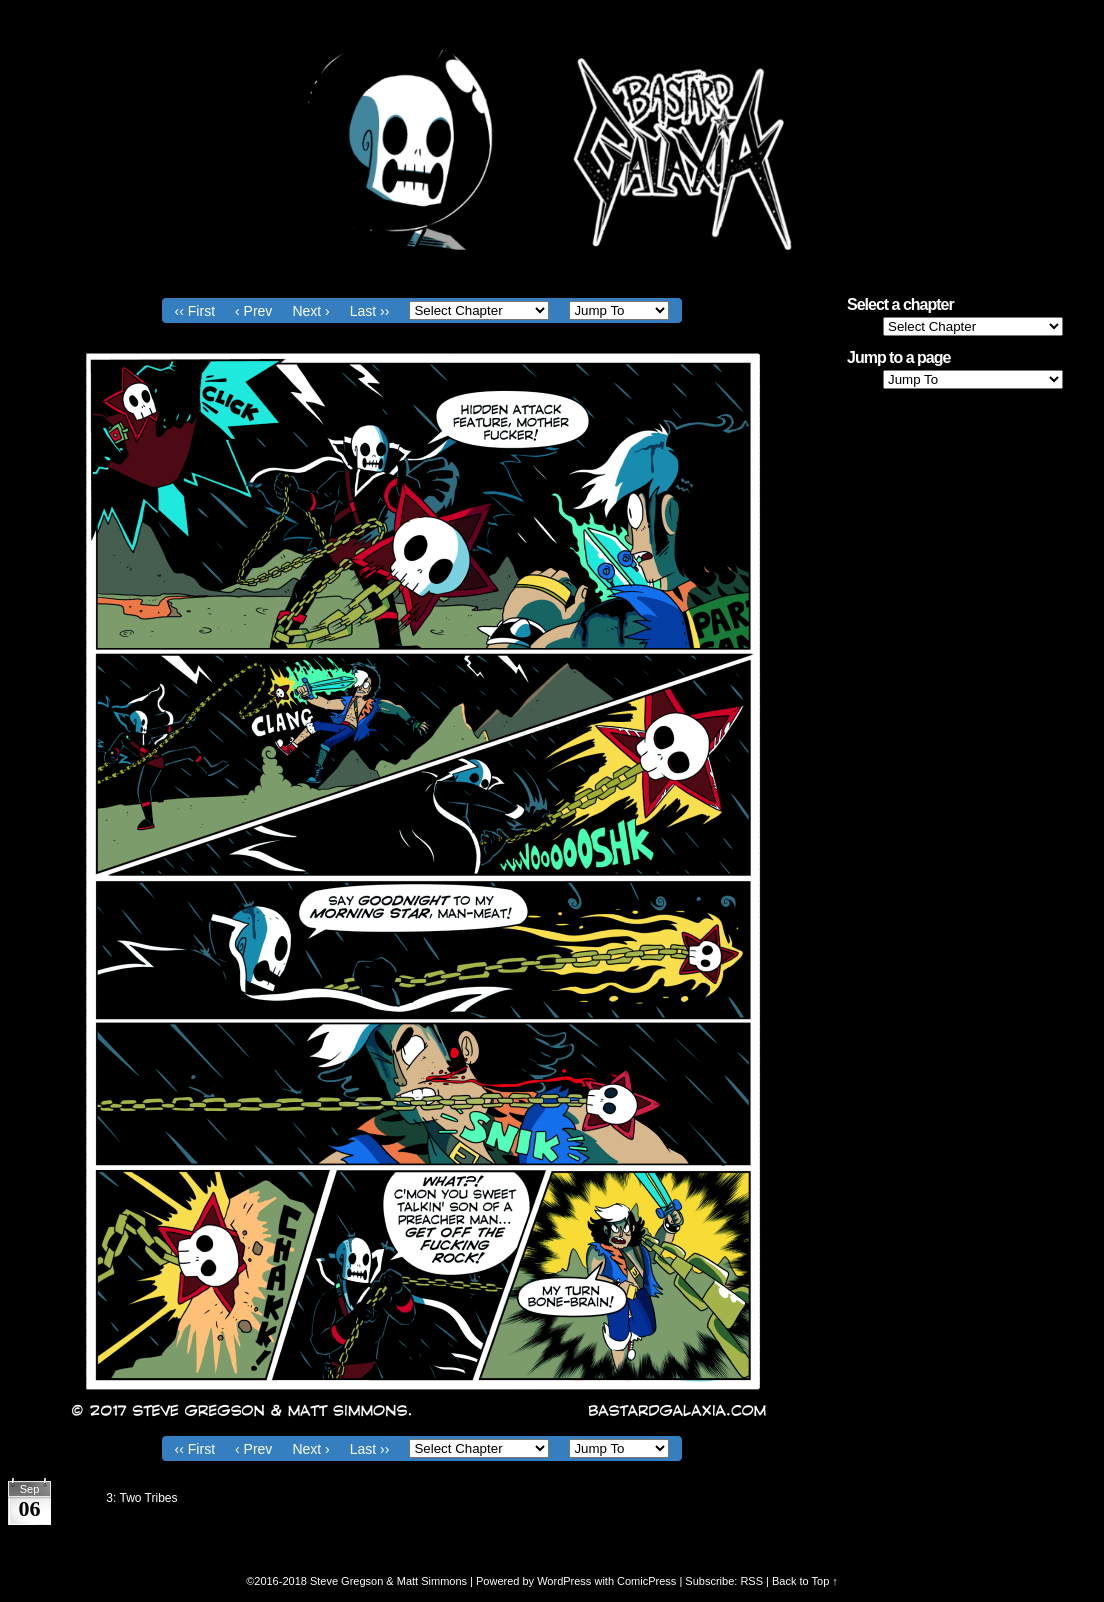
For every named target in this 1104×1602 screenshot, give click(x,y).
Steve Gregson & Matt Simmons (388, 1581)
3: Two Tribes (141, 1498)
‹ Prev (253, 311)
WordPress (564, 1581)
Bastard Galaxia (552, 150)
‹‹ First (195, 311)
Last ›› (370, 311)
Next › (310, 311)
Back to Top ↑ (805, 1581)
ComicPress (646, 1581)
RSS (751, 1581)
